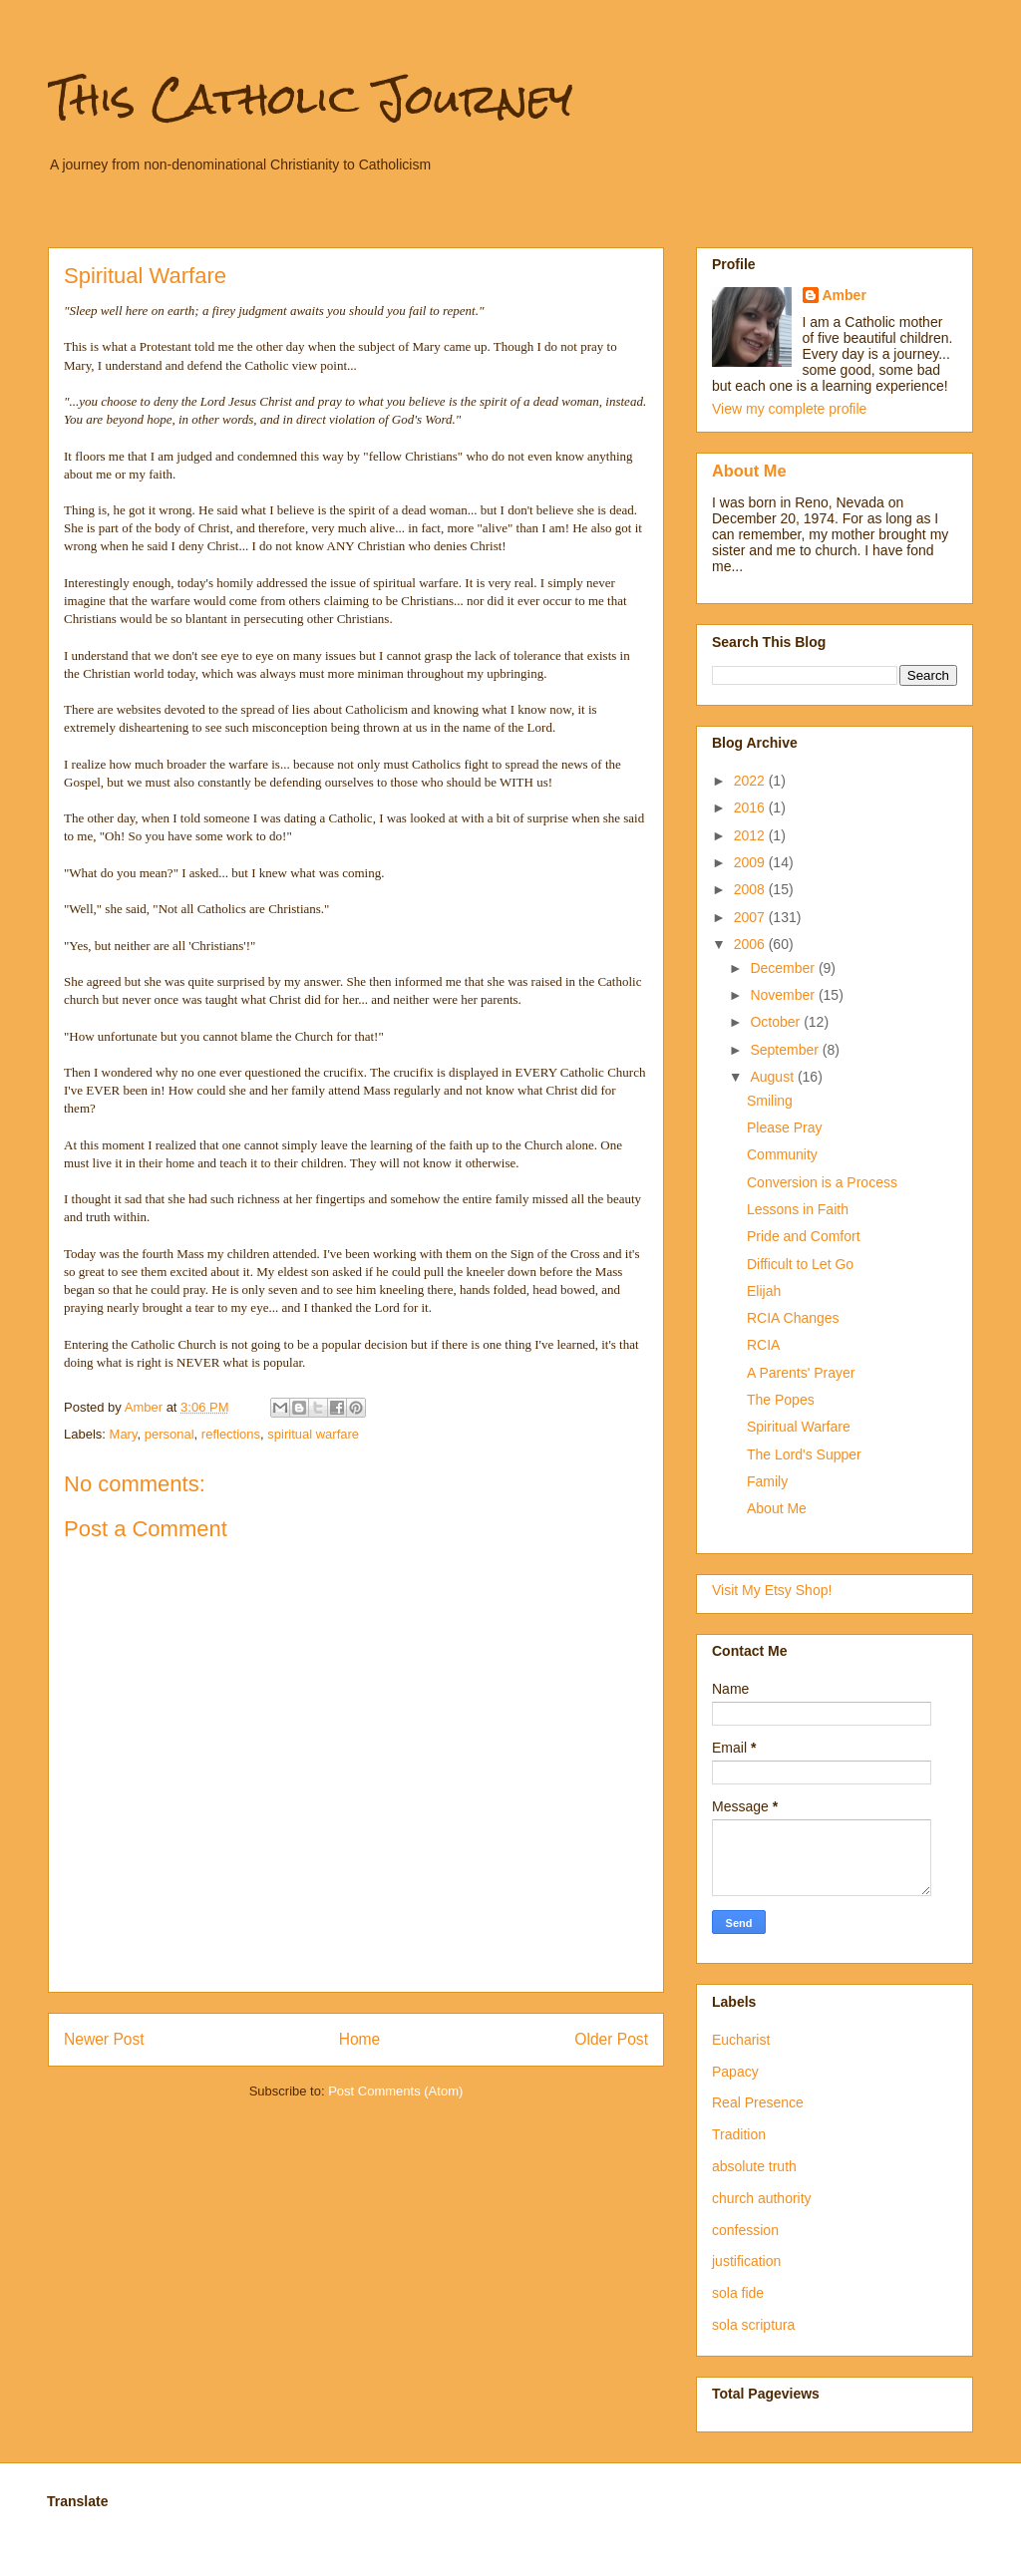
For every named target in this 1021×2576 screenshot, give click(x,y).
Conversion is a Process (822, 1182)
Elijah (764, 1291)
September (786, 1050)
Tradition (739, 2134)
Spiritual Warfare (799, 1427)
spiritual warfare (313, 1434)
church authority (762, 2198)
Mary (124, 1434)
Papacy (735, 2072)
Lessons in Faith (798, 1209)
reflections (230, 1434)
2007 (751, 917)
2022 (751, 781)
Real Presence (758, 2102)
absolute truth (754, 2166)
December (784, 968)
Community (782, 1154)
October (777, 1022)
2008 (751, 889)
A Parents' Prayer (801, 1373)
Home (360, 2039)
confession (745, 2230)
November (784, 995)
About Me (749, 471)
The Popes (781, 1400)
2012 (751, 835)
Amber (844, 295)
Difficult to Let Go (800, 1264)
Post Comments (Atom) (395, 2091)
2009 (751, 862)
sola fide (738, 2293)
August (773, 1077)
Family (767, 1481)
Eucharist (741, 2040)
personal (169, 1434)
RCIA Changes (793, 1318)
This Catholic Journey (310, 99)
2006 (751, 944)
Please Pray (784, 1127)
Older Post (611, 2039)
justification (746, 2261)
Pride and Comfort (803, 1236)
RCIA (763, 1345)
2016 (751, 807)
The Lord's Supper (804, 1454)
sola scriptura (753, 2325)
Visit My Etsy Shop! (772, 1590)
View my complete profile (789, 409)
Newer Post (104, 2039)
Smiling (770, 1101)
